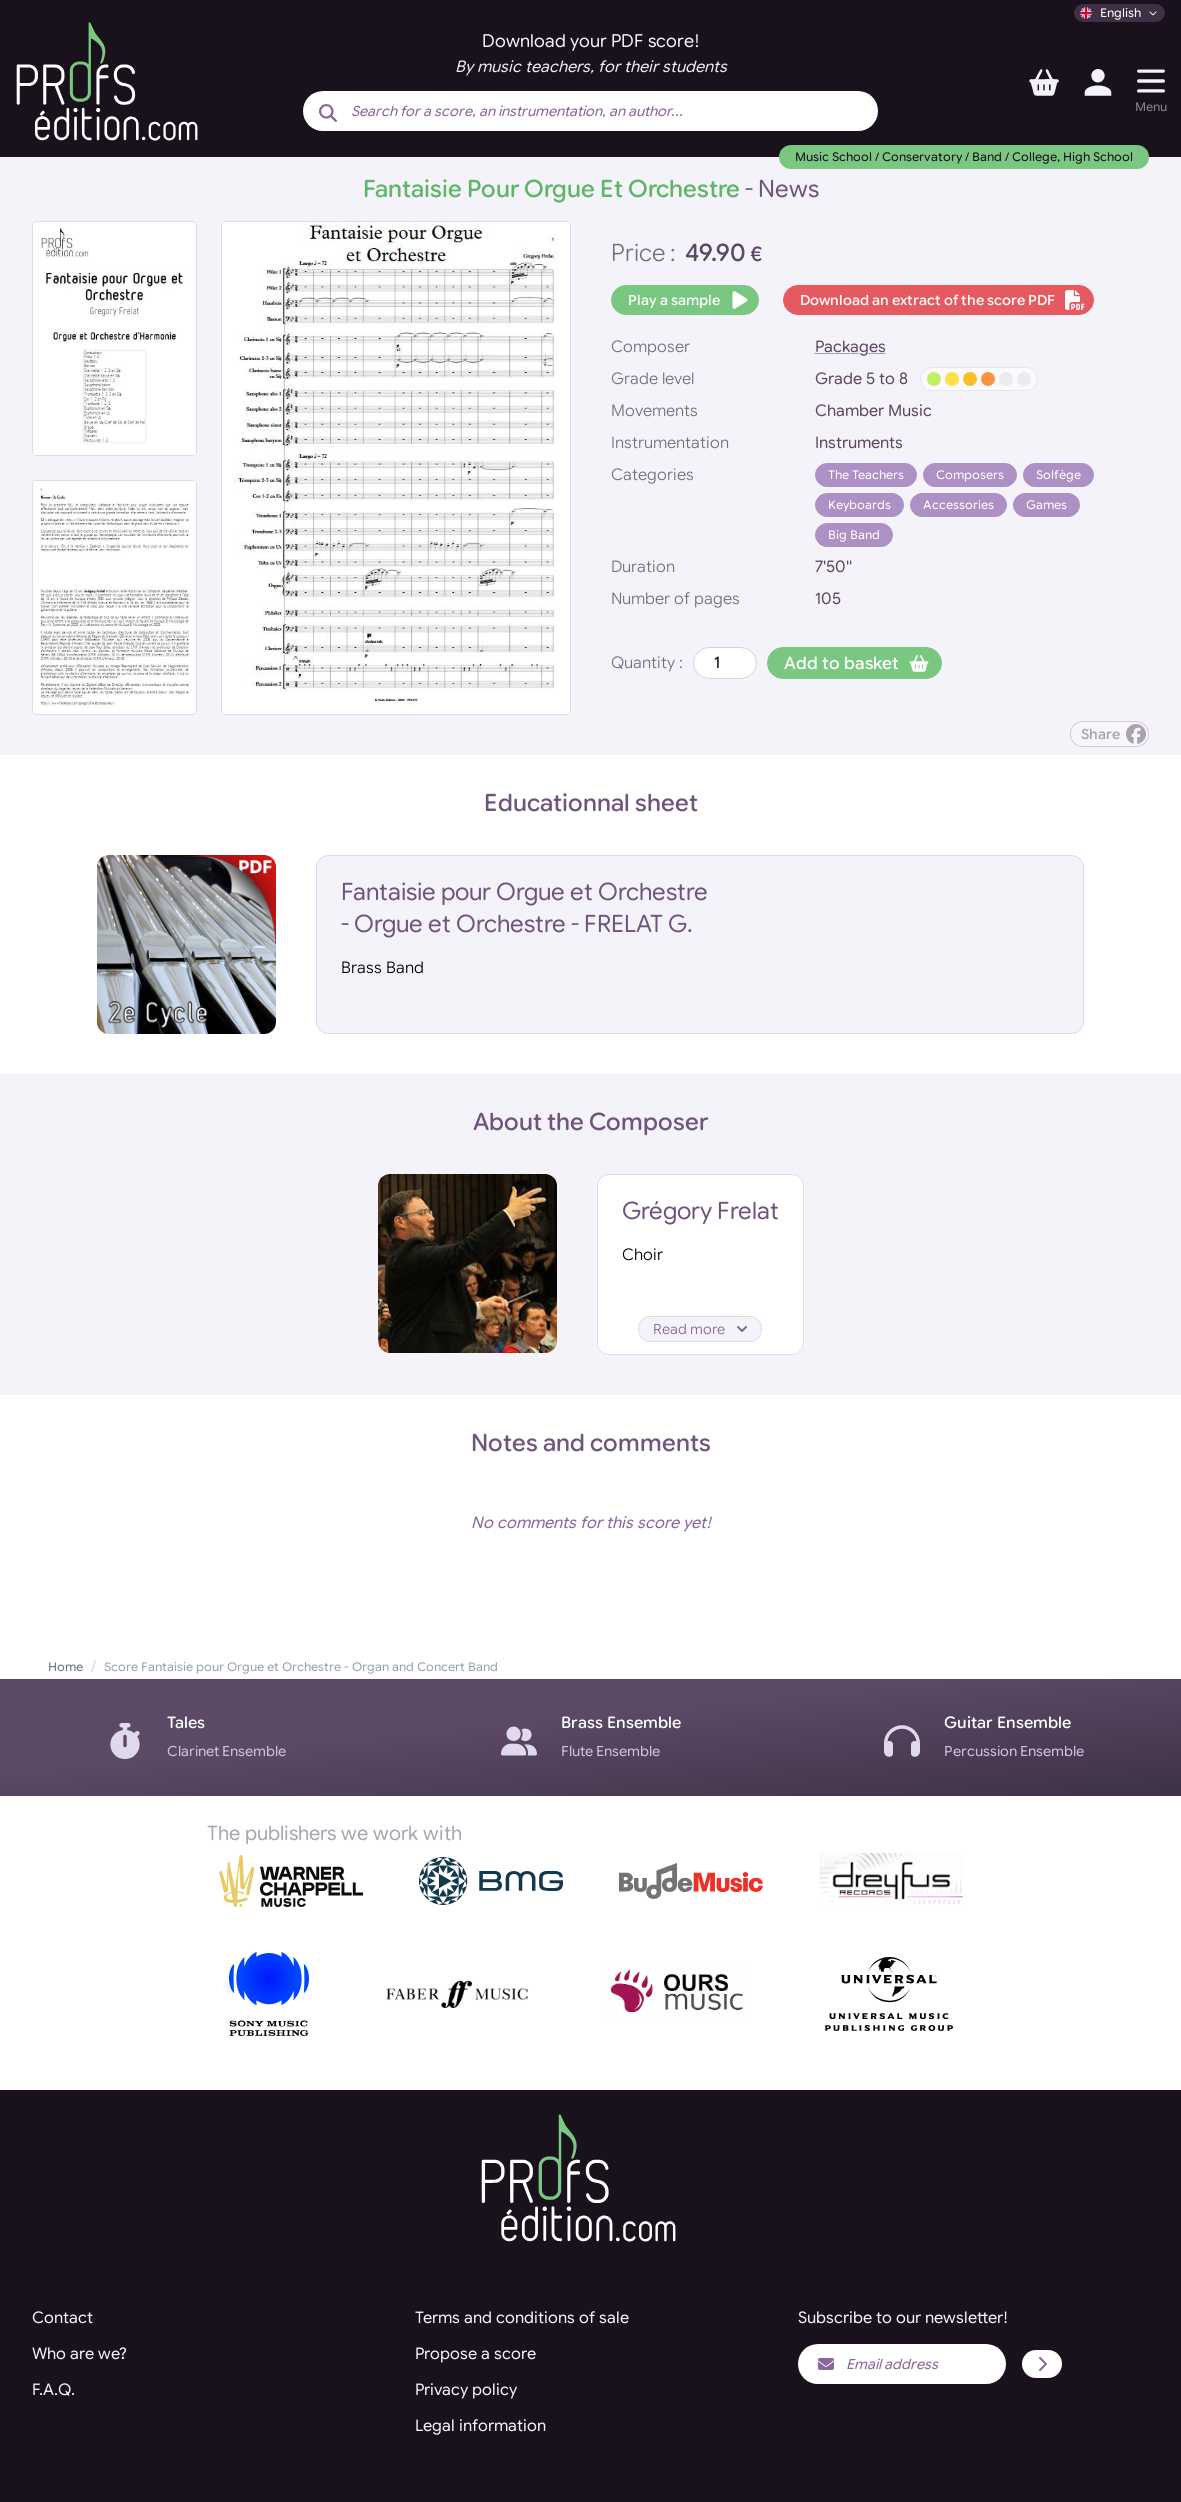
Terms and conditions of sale (522, 2318)
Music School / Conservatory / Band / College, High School (964, 156)
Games (1046, 504)
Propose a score (475, 2354)
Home (65, 1666)
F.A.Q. (53, 2390)
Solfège (1058, 474)
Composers (970, 474)
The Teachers (866, 474)
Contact (62, 2318)
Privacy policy (466, 2390)
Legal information (480, 2426)
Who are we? (79, 2354)
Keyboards (859, 504)
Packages (850, 347)
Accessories (958, 504)
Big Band (854, 534)
